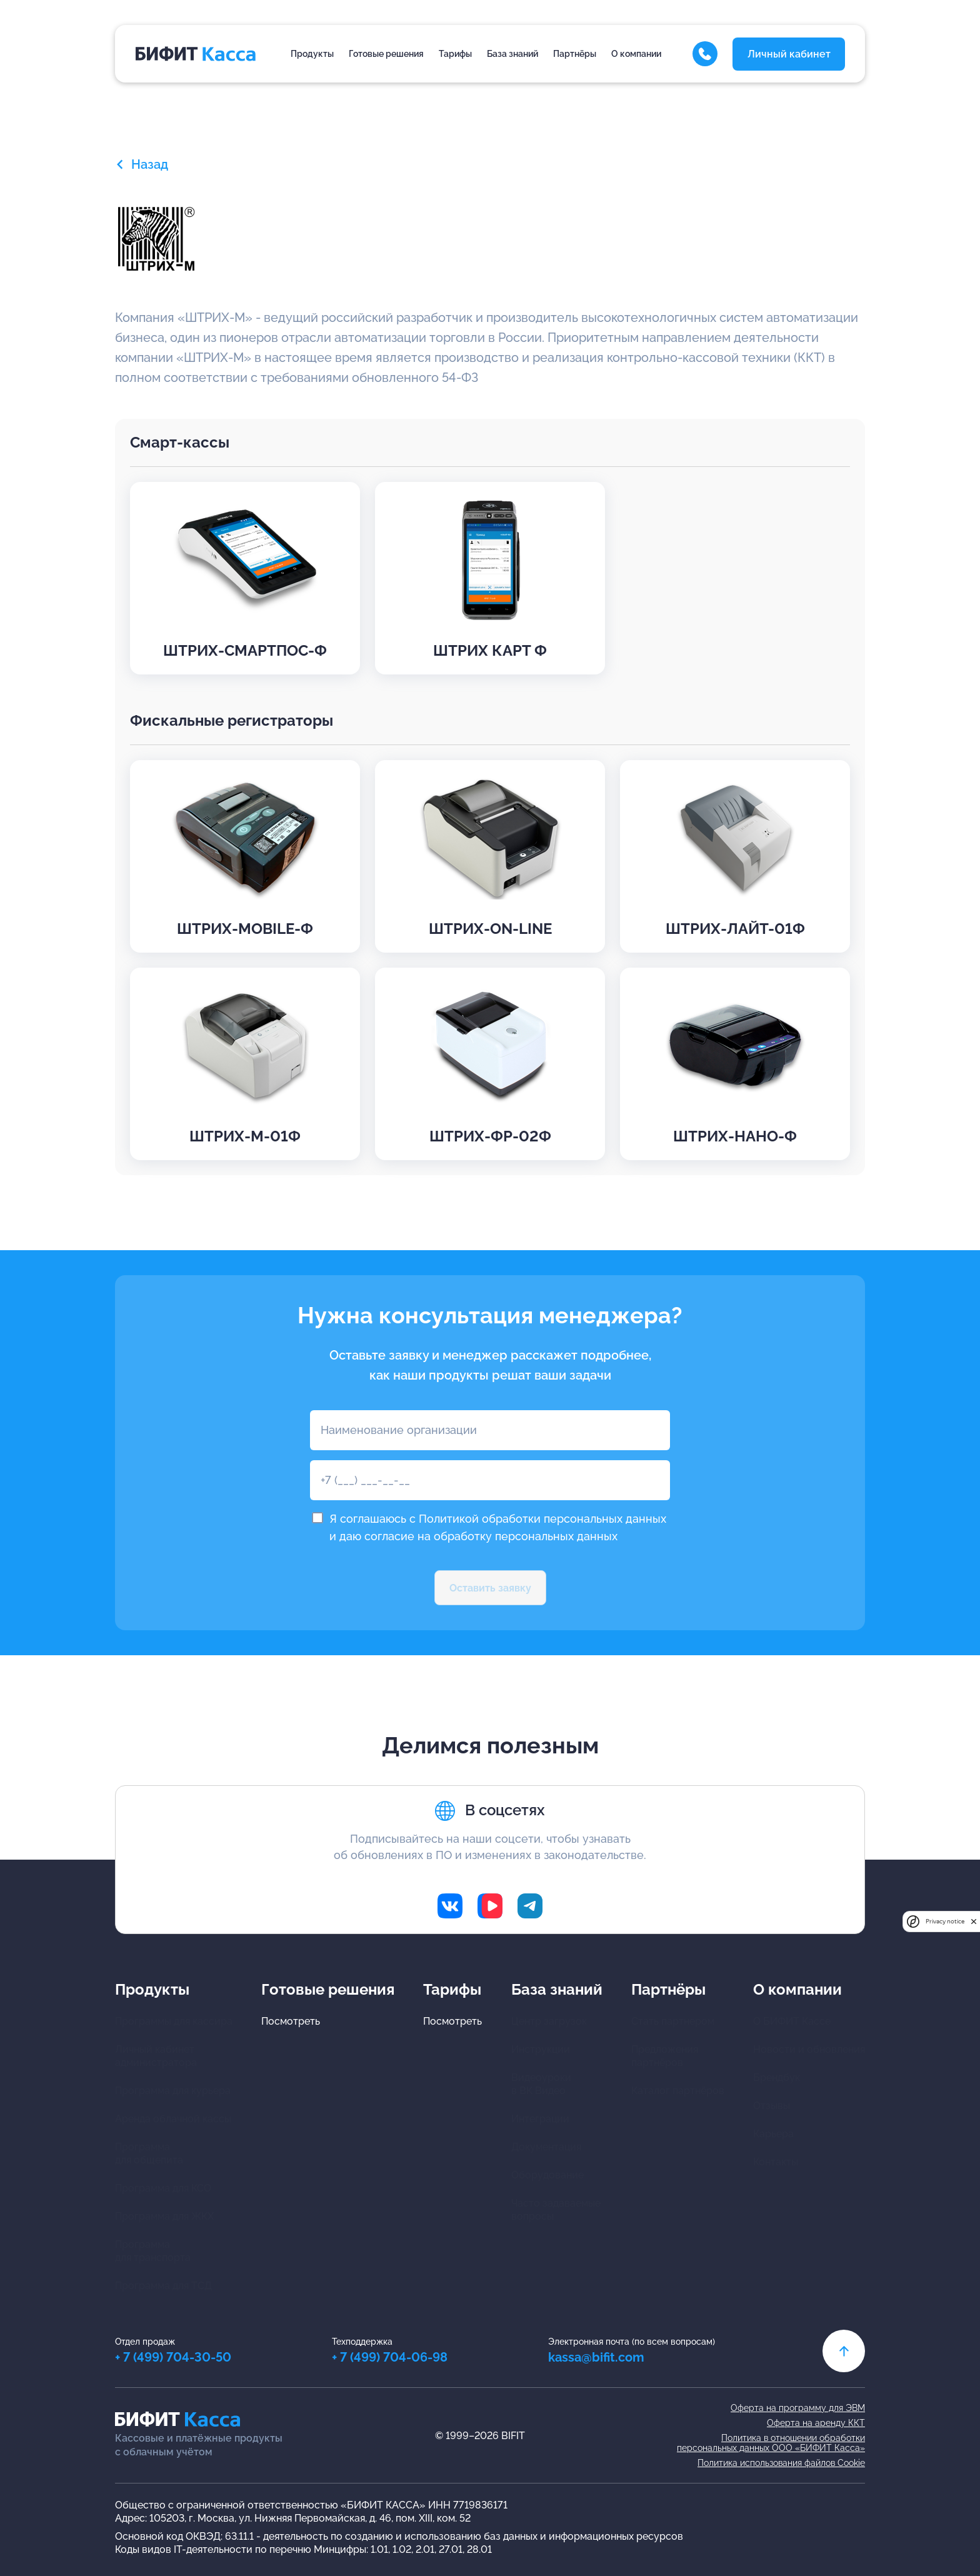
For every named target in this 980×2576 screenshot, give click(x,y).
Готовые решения (386, 54)
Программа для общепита (149, 2153)
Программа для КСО (163, 2188)
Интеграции (540, 2119)
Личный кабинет (789, 54)
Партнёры (574, 54)
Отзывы (771, 2106)
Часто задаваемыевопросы (556, 2209)
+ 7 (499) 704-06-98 (390, 2357)
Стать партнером (672, 2021)
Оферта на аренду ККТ (816, 2423)
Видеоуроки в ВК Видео (541, 2084)
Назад (141, 164)
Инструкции (540, 2049)
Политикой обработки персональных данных (542, 1518)
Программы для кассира (173, 2021)
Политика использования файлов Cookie (781, 2463)
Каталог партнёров (677, 2091)
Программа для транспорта (153, 2250)
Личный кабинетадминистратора (156, 2055)
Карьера (773, 2134)
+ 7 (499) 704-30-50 (173, 2357)
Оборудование (547, 2175)
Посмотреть (290, 2021)
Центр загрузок (549, 2021)
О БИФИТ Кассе (792, 2021)
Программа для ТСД (163, 2286)
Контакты (775, 2162)
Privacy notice (945, 1921)
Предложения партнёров (664, 2055)
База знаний (512, 54)
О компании (636, 54)
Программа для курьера (173, 2091)
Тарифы (455, 54)
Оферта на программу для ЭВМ (798, 2408)
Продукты (312, 54)
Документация (546, 2147)
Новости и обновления (809, 2049)
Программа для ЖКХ (164, 2216)
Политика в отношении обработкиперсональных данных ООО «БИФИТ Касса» (771, 2443)
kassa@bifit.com (596, 2357)
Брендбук (776, 2077)
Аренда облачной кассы (173, 2119)
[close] (973, 1921)
